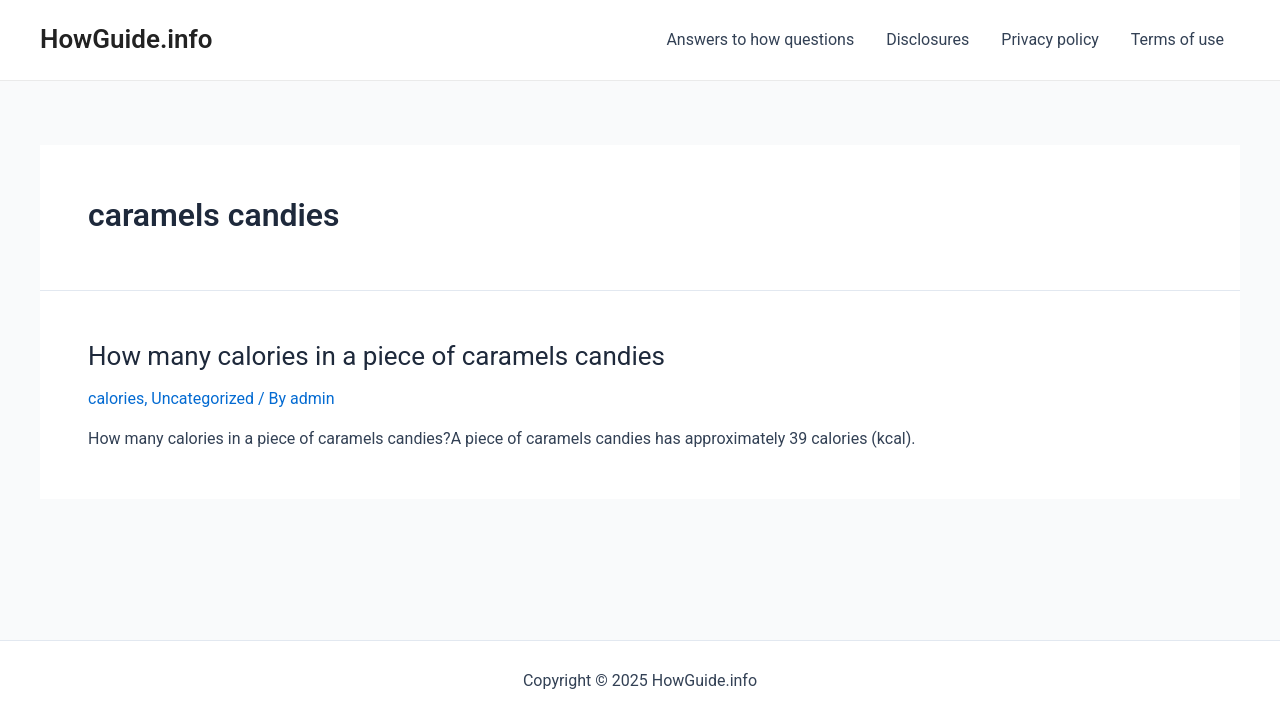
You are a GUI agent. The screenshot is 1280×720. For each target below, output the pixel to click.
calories (116, 398)
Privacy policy (1050, 39)
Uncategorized (202, 398)
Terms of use (1177, 39)
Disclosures (927, 39)
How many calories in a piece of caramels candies (376, 356)
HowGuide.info (126, 39)
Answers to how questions (760, 39)
